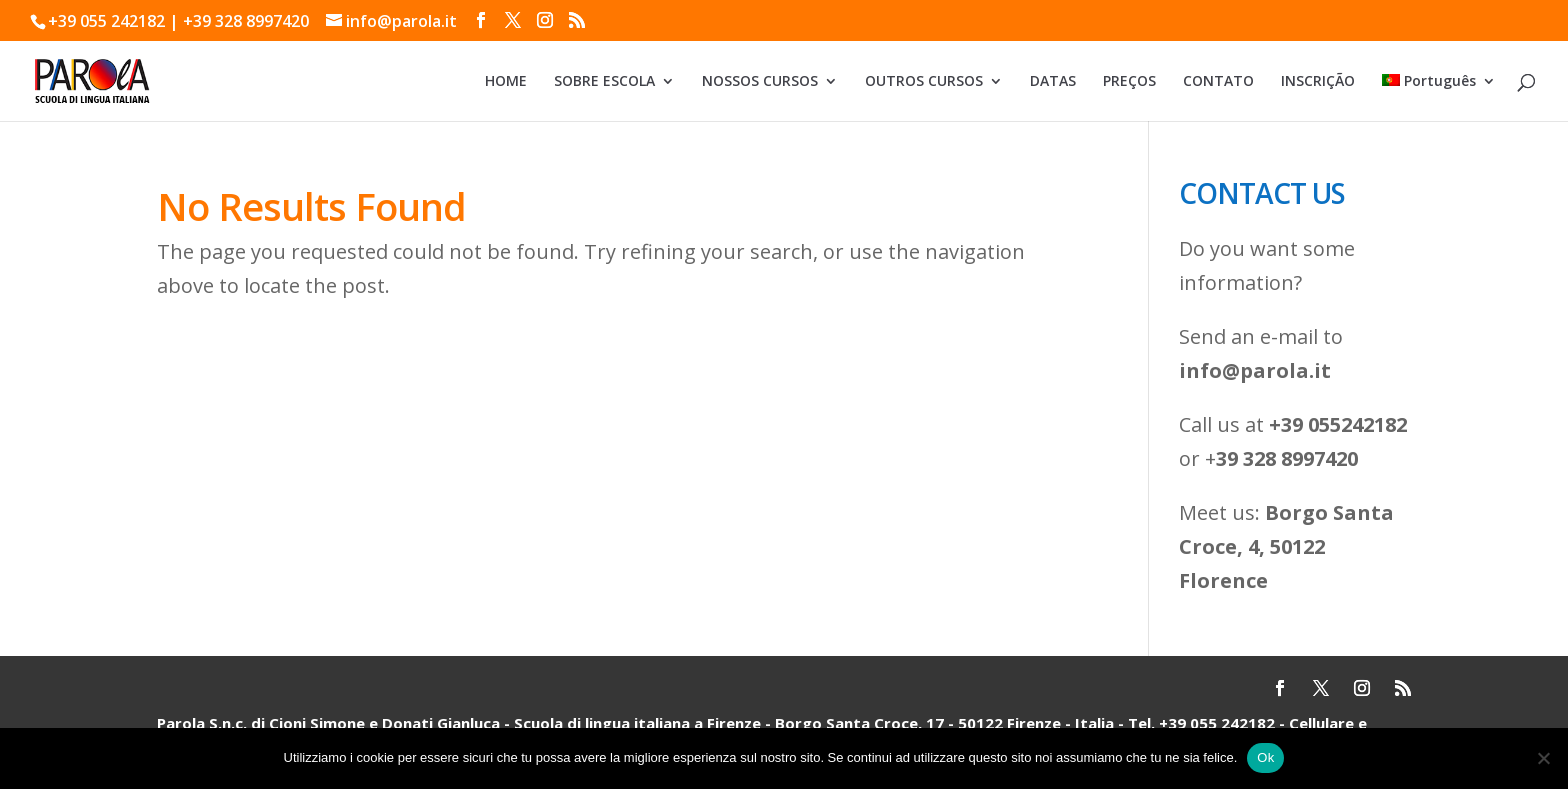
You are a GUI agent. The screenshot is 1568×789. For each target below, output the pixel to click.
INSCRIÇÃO (1318, 82)
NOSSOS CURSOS (760, 82)
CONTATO (1218, 82)
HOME (506, 82)
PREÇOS (1129, 82)
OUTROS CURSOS (924, 82)
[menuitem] (1439, 97)
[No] (1543, 758)
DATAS (1053, 82)
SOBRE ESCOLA (604, 82)
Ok (1265, 757)
